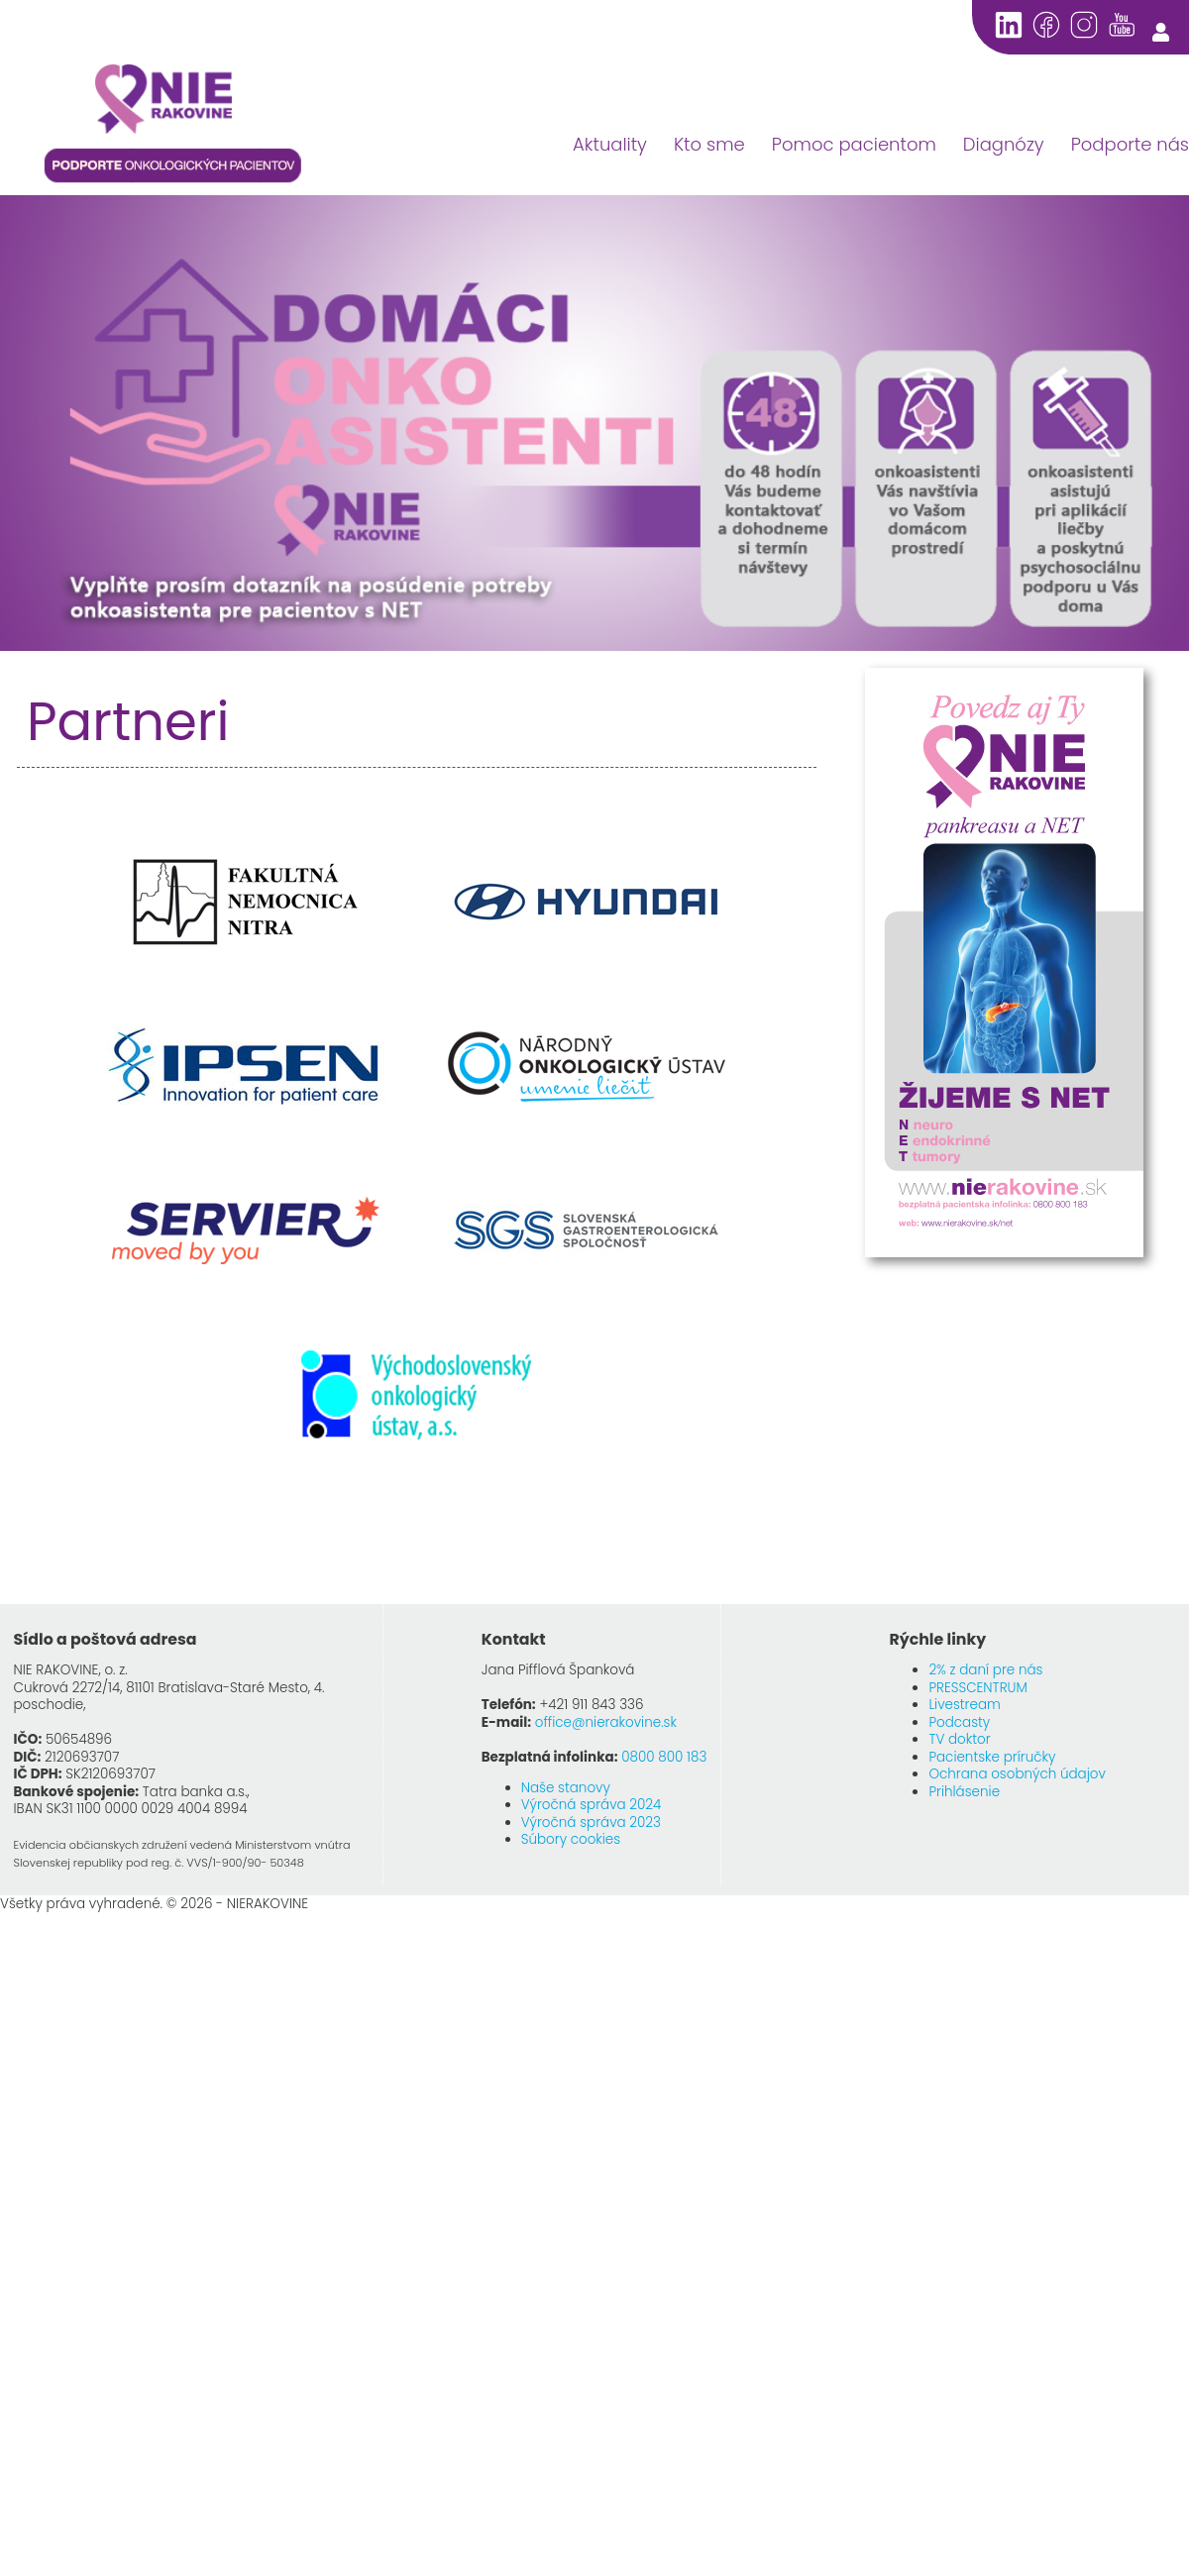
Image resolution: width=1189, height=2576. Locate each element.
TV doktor (959, 1739)
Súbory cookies (570, 1839)
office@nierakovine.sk (606, 1722)
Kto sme (709, 144)
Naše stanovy (565, 1787)
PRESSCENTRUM (977, 1687)
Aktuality (610, 144)
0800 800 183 (663, 1757)
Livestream (964, 1704)
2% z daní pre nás (985, 1670)
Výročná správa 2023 (591, 1822)
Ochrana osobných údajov (1017, 1774)
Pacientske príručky (991, 1757)
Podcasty (959, 1722)
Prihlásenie (964, 1791)
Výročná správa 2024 (591, 1804)
